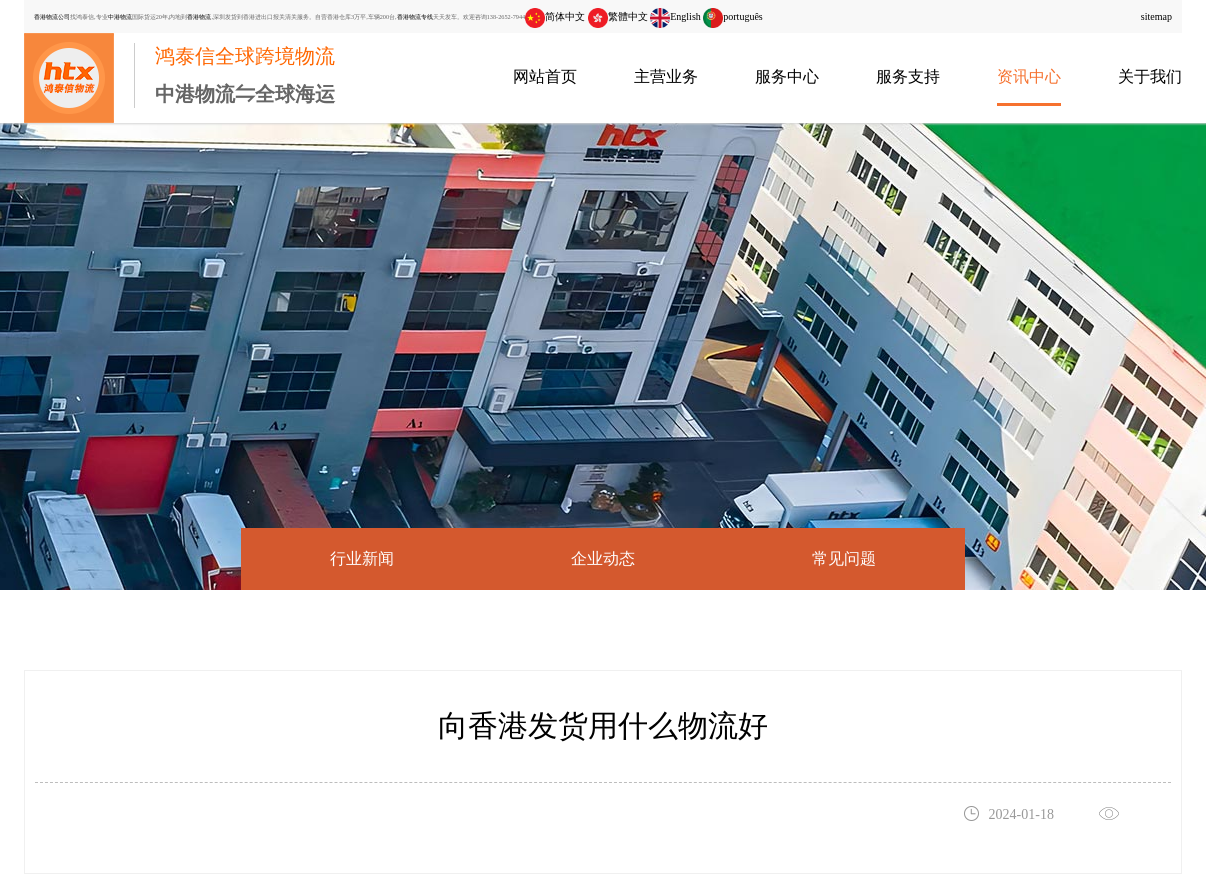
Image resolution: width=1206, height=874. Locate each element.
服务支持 (908, 76)
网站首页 (545, 76)
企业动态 (603, 558)
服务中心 (787, 76)
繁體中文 (618, 16)
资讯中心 (1029, 76)
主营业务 (666, 76)
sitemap (1156, 16)
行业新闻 (362, 558)
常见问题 (844, 558)
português (732, 16)
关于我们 (1150, 76)
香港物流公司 (52, 16)
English (675, 16)
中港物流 (120, 16)
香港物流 (199, 16)
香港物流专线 (415, 16)
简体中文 (555, 16)
